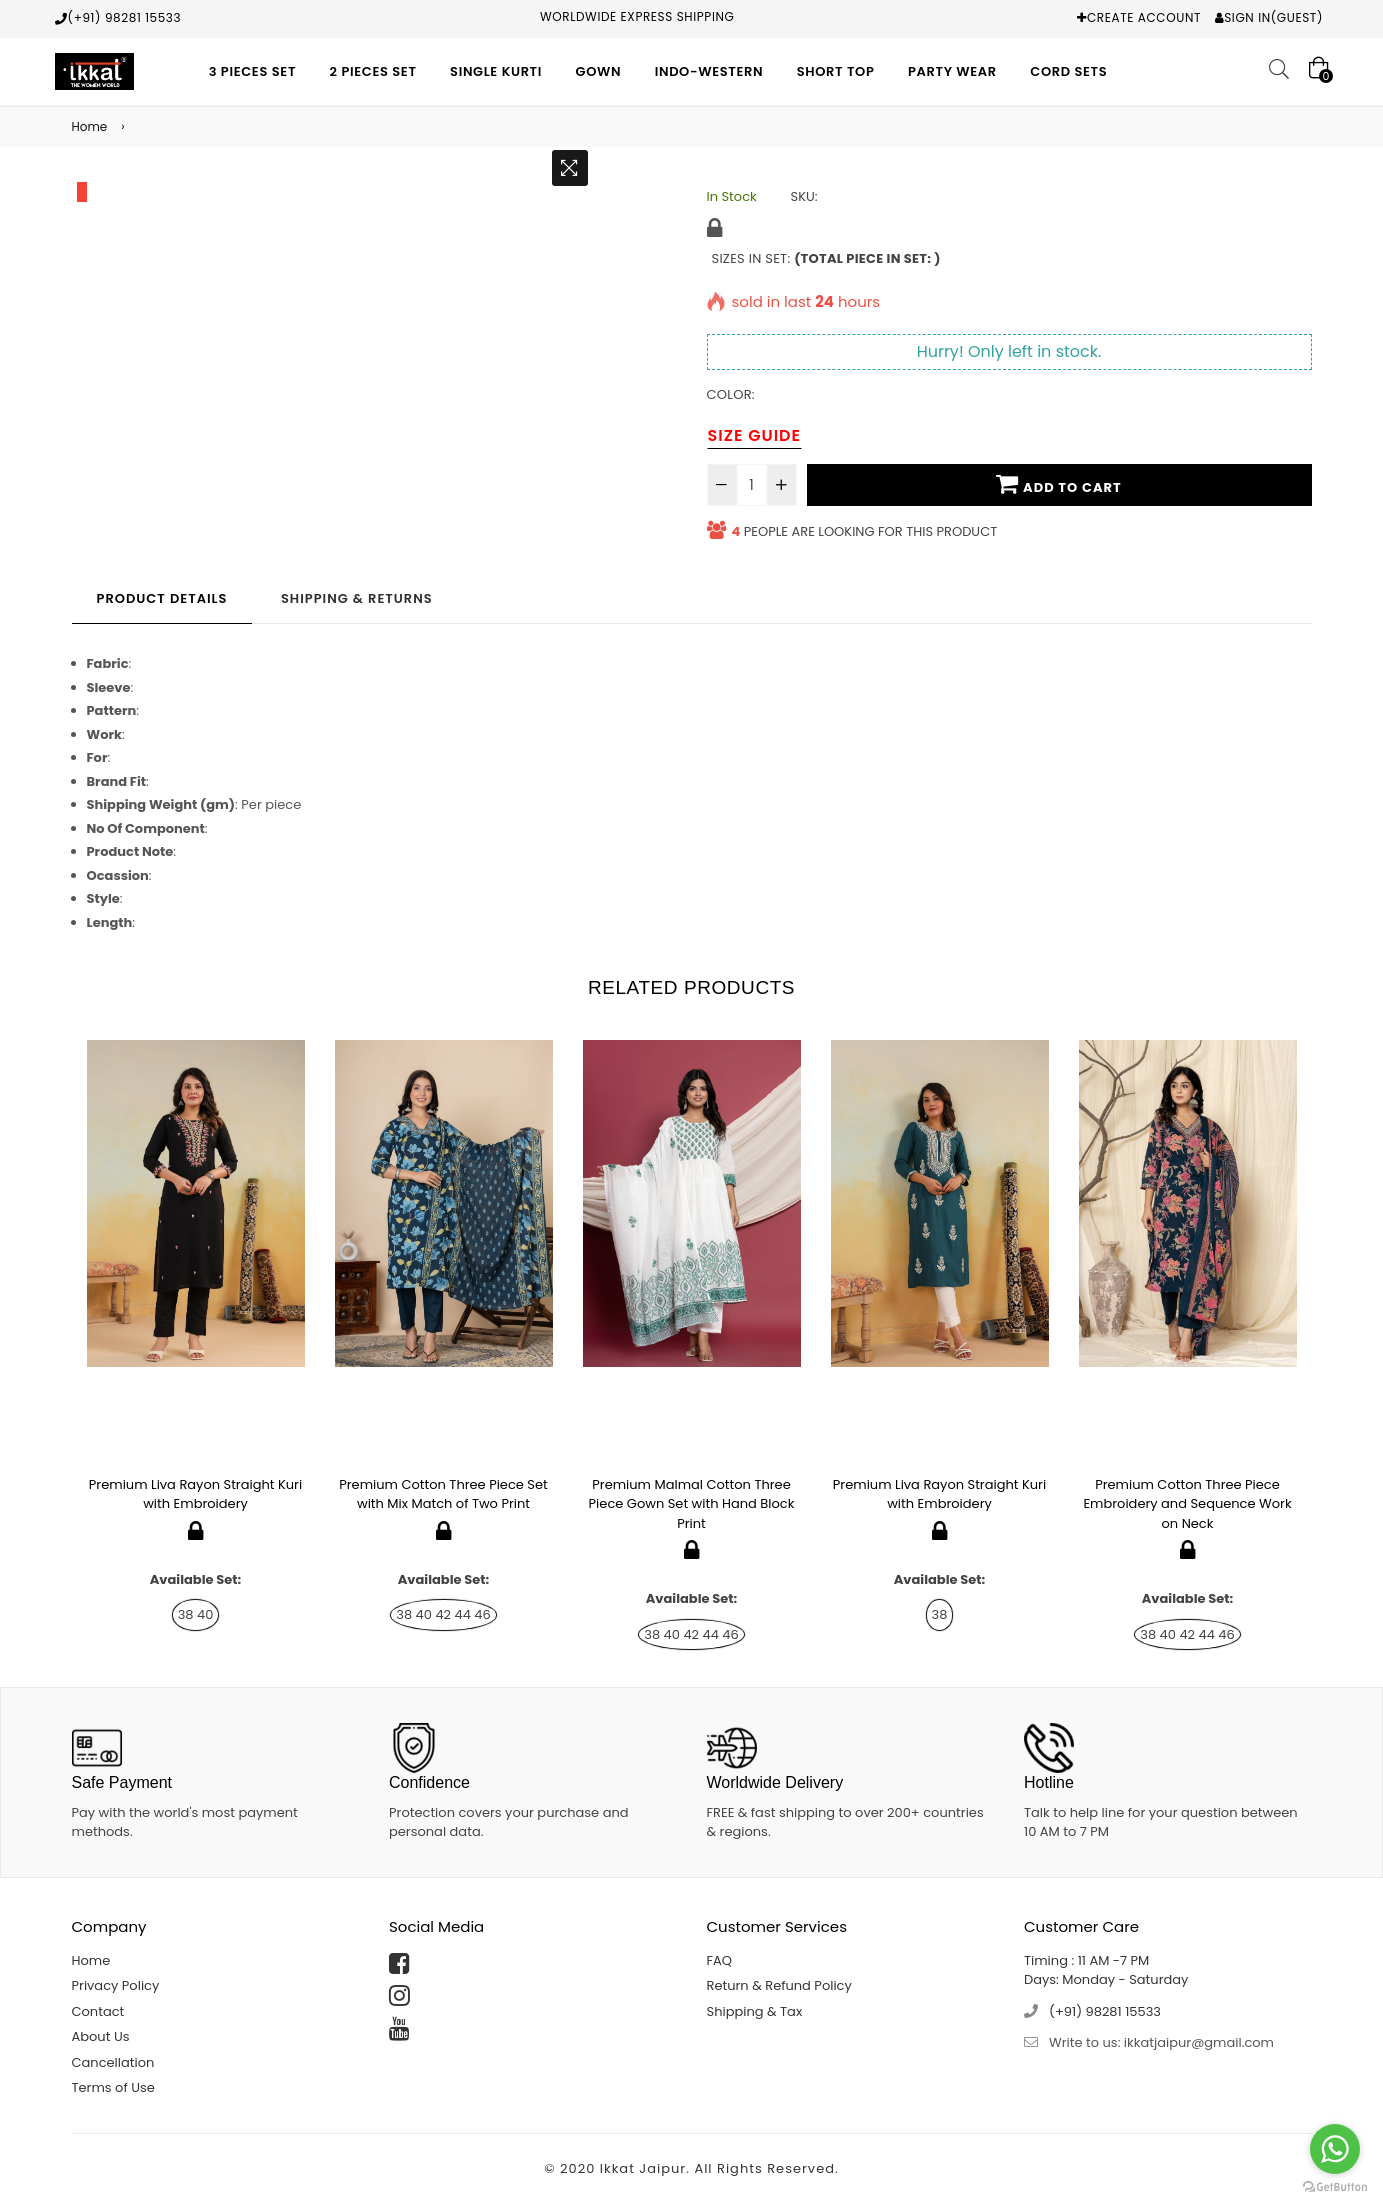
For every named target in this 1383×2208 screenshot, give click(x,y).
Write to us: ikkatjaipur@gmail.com (1161, 2042)
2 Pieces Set (373, 71)
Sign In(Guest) (1273, 17)
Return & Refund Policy (779, 1985)
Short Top (836, 71)
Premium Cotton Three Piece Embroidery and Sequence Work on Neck (1187, 1504)
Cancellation (113, 2062)
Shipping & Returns (357, 598)
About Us (101, 2036)
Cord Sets (1068, 71)
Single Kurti (496, 71)
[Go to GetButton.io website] (1335, 2187)
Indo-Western (709, 71)
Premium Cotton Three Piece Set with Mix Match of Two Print (443, 1494)
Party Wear (952, 71)
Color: (731, 394)
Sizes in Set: (826, 258)
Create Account (1144, 17)
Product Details (162, 598)
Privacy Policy (116, 1985)
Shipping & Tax (755, 2011)
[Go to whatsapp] (1335, 2149)
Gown (599, 71)
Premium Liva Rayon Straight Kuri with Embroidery (195, 1494)
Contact (98, 2011)
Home (90, 126)
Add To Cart (1058, 484)
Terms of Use (113, 2087)
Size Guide (755, 435)
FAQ (720, 1960)
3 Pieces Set (252, 71)
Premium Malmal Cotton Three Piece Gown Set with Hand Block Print (692, 1504)
